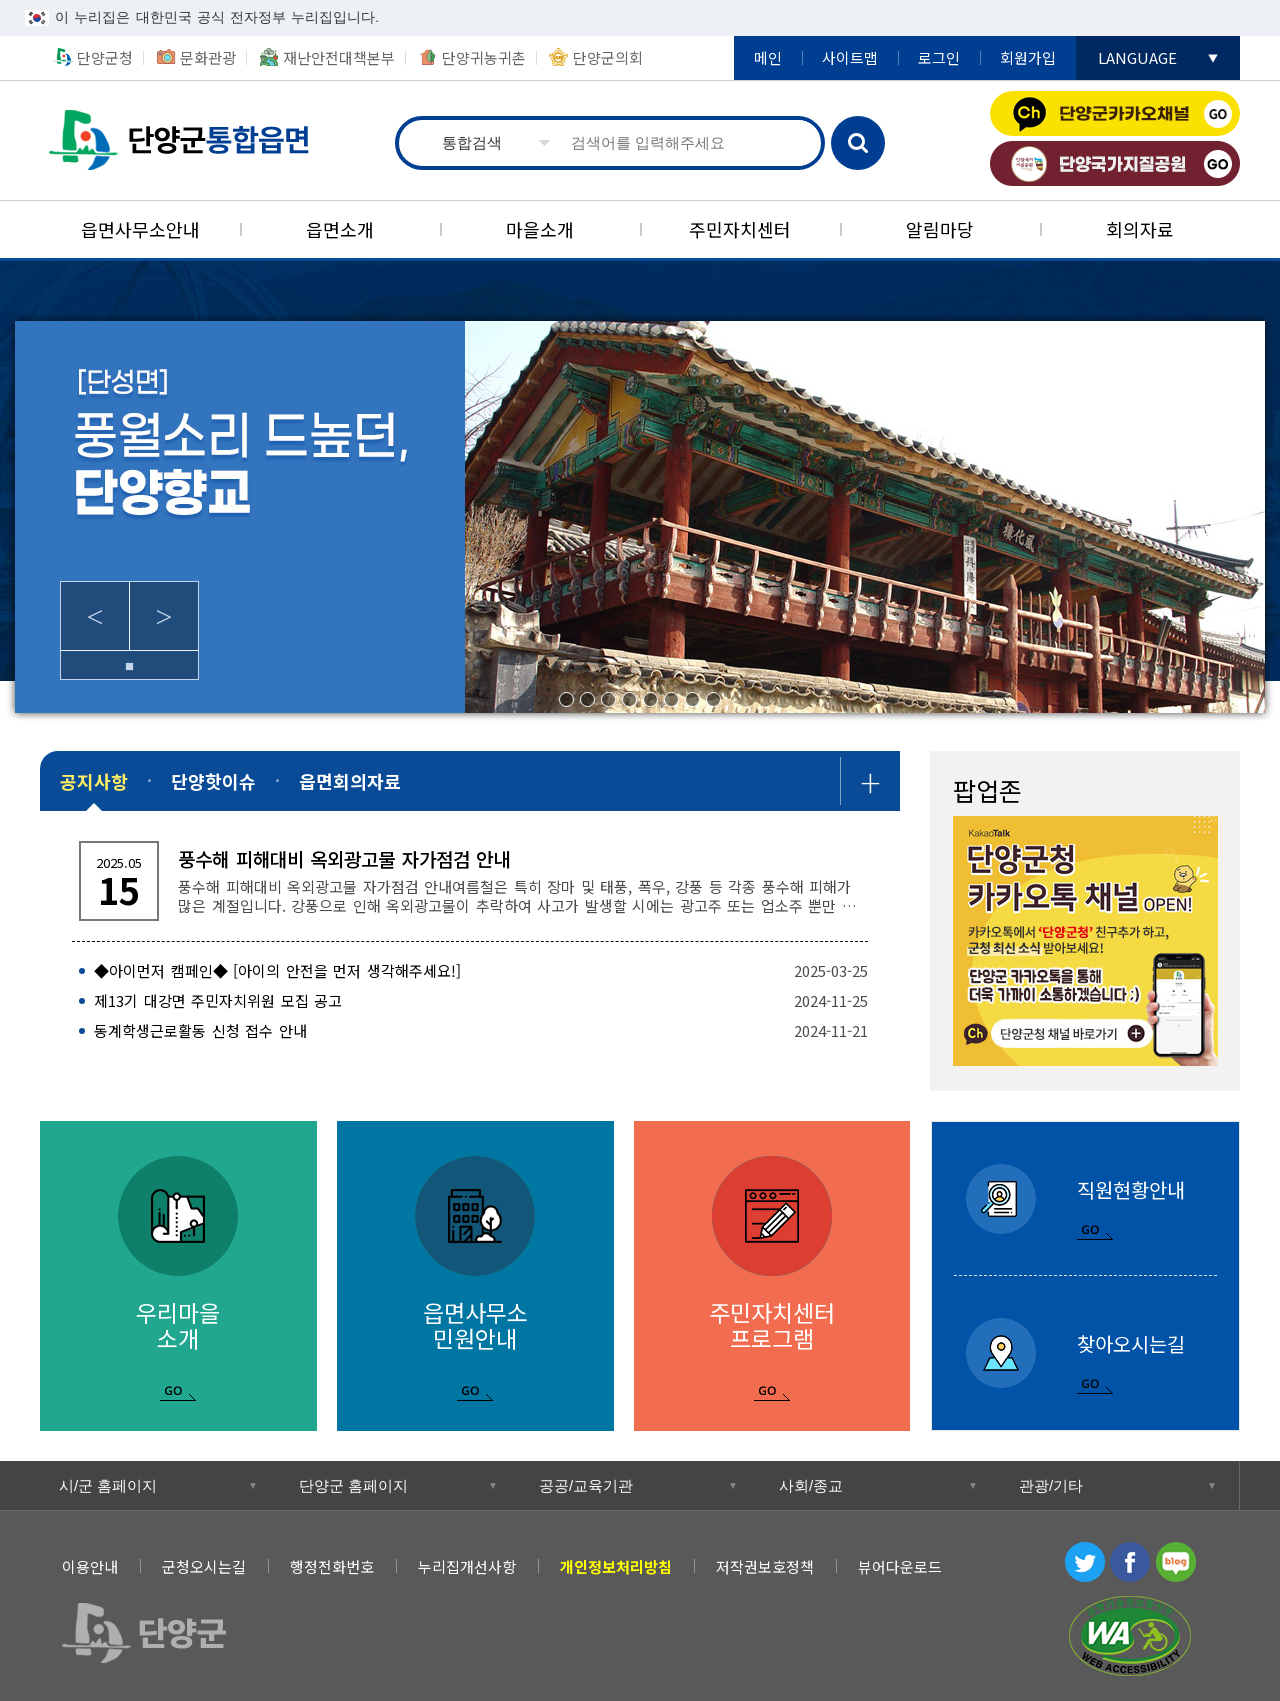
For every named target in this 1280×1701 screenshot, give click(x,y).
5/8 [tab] (650, 699)
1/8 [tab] (566, 699)
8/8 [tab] (713, 699)
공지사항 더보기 (870, 781)
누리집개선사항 (467, 1566)
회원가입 (1028, 57)
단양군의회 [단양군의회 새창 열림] (608, 57)
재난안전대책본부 (339, 57)
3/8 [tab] (608, 699)
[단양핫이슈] (213, 781)
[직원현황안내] (1085, 1198)
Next (164, 616)
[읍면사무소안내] (140, 229)
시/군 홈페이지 (108, 1485)
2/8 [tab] (587, 699)
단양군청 (105, 57)
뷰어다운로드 (900, 1566)
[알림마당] (940, 229)
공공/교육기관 (586, 1485)
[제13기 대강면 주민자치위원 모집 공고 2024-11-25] (470, 1001)
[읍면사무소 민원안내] (475, 1276)
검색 (858, 143)
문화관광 (208, 57)
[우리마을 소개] (178, 1276)
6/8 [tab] (671, 699)
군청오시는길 (204, 1566)
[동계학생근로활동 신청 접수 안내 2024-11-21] (470, 1031)
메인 (768, 57)
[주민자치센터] (740, 229)
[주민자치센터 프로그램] (772, 1276)
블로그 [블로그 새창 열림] (1176, 1562)
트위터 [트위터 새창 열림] (1085, 1562)
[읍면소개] (340, 229)
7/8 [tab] (692, 699)
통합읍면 (181, 140)
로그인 (939, 57)
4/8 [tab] (629, 699)
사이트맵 (850, 57)
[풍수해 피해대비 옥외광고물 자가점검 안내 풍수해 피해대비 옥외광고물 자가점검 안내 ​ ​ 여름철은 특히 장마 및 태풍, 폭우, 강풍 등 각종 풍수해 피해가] (470, 881)
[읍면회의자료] (350, 781)
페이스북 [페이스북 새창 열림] (1130, 1562)
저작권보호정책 (765, 1566)
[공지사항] (94, 781)
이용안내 (90, 1566)
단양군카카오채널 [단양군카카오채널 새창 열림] (1115, 113)
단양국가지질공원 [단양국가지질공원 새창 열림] (1115, 163)
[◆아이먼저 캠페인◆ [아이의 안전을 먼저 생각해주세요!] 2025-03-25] (470, 971)
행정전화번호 (332, 1566)
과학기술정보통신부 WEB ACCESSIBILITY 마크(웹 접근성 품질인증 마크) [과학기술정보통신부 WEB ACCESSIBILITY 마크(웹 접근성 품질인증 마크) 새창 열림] (1130, 1636)
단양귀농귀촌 (484, 57)
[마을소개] (540, 229)
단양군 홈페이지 (353, 1485)
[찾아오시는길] (1085, 1353)
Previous (95, 616)
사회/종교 (811, 1485)
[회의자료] (1140, 229)
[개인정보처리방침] (616, 1566)
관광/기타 (1051, 1485)
